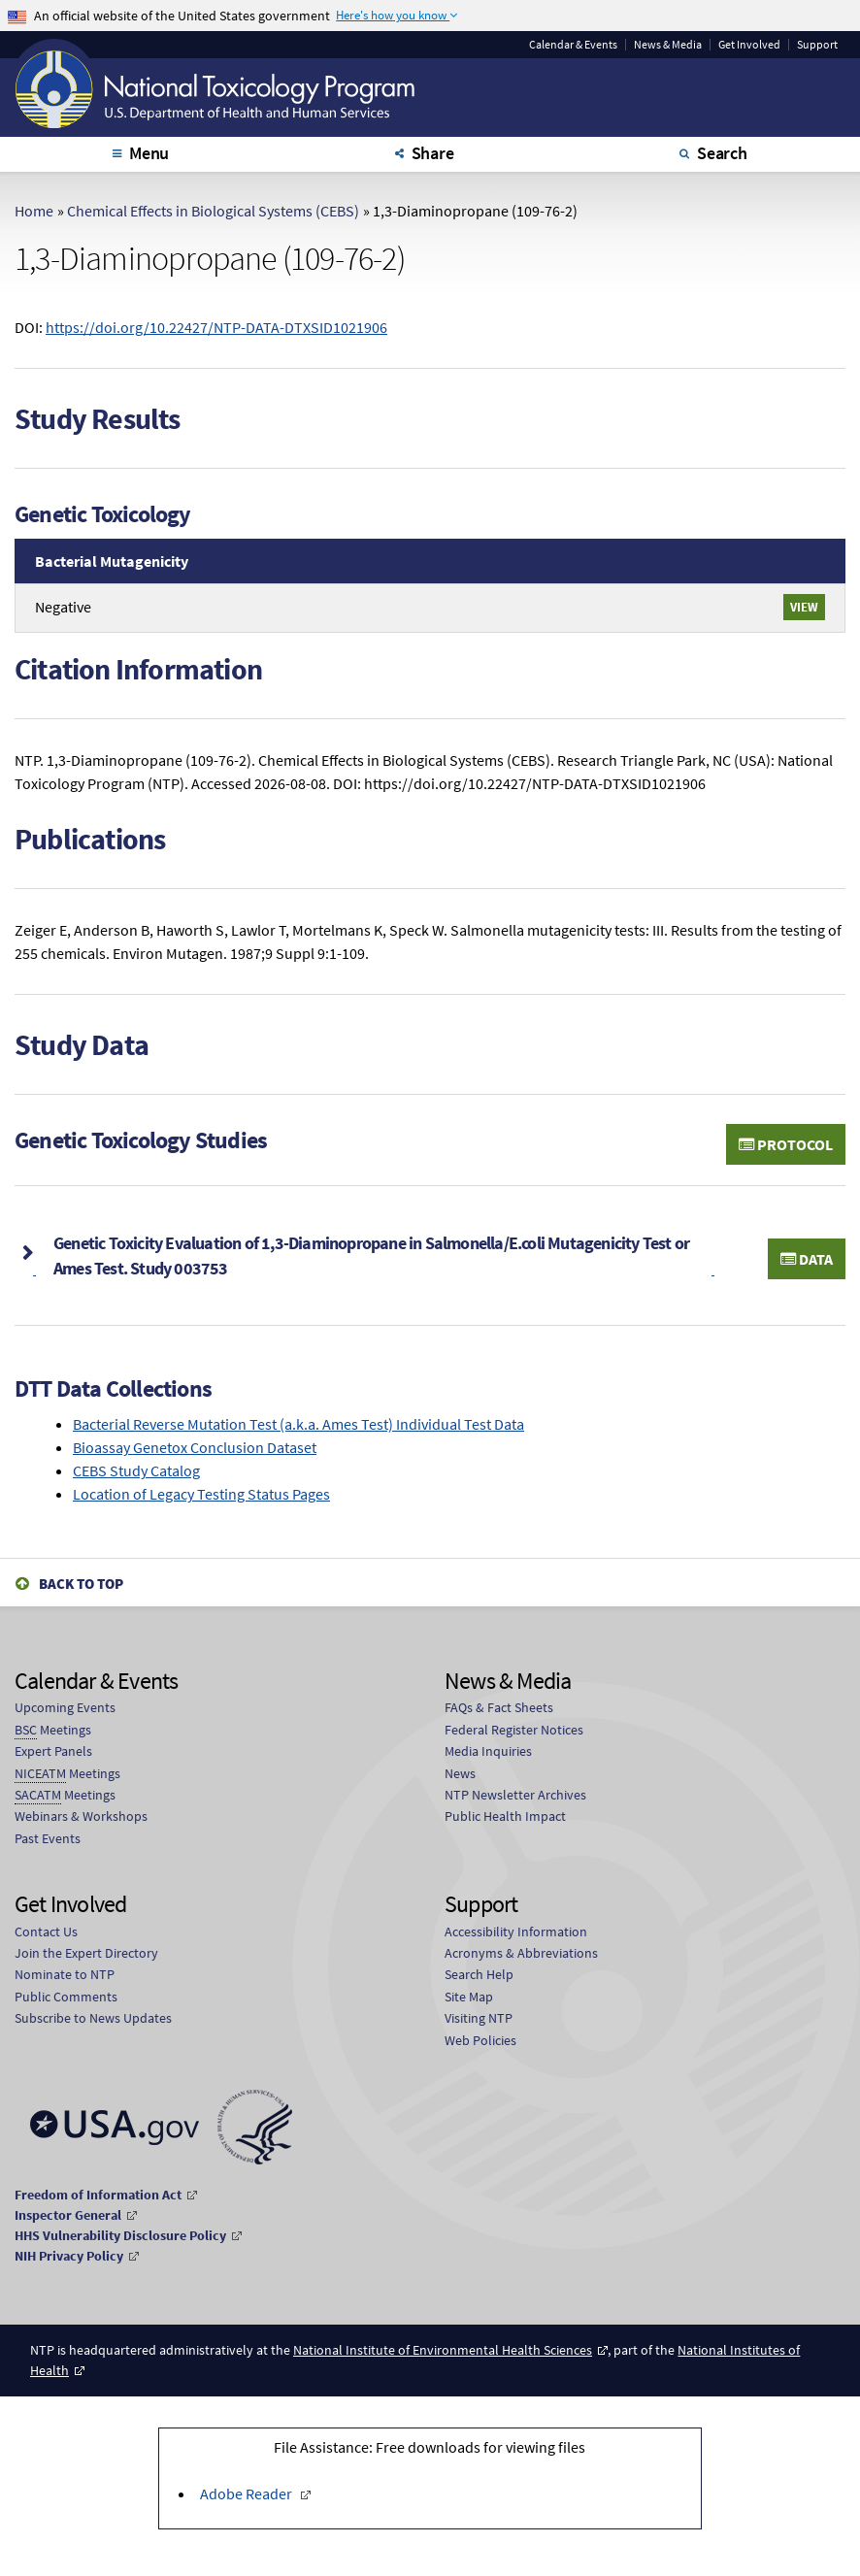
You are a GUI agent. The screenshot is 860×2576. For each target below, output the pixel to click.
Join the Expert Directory (86, 1953)
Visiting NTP (479, 2018)
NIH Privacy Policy (69, 2255)
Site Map (469, 1996)
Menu (149, 153)
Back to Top (81, 1583)
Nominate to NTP (65, 1974)
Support (817, 44)
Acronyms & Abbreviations (521, 1953)
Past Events (48, 1838)
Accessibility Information (516, 1931)
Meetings (53, 1730)
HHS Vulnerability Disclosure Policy (120, 2235)
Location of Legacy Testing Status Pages (201, 1493)
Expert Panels (53, 1751)
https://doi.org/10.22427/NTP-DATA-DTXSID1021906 (216, 327)
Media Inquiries (488, 1751)
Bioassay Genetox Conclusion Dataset (194, 1447)
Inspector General (68, 2215)
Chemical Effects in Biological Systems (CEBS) (213, 210)
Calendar (573, 44)
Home (34, 210)
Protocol (786, 1144)
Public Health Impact (505, 1816)
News (460, 1773)
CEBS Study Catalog (136, 1470)
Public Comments (66, 1996)
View (804, 606)
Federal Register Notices (514, 1729)
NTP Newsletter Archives (515, 1794)
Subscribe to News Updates (93, 2018)
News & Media (668, 44)
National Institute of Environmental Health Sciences (442, 2350)
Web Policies (480, 2040)
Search (722, 153)
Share (433, 153)
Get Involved (749, 44)
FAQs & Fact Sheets (499, 1707)
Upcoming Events (65, 1707)
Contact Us (46, 1931)
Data (806, 1259)
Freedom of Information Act (98, 2194)
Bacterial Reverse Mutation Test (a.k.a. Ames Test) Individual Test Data (298, 1424)
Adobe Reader (247, 2493)
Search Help (479, 1974)
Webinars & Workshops (81, 1816)
